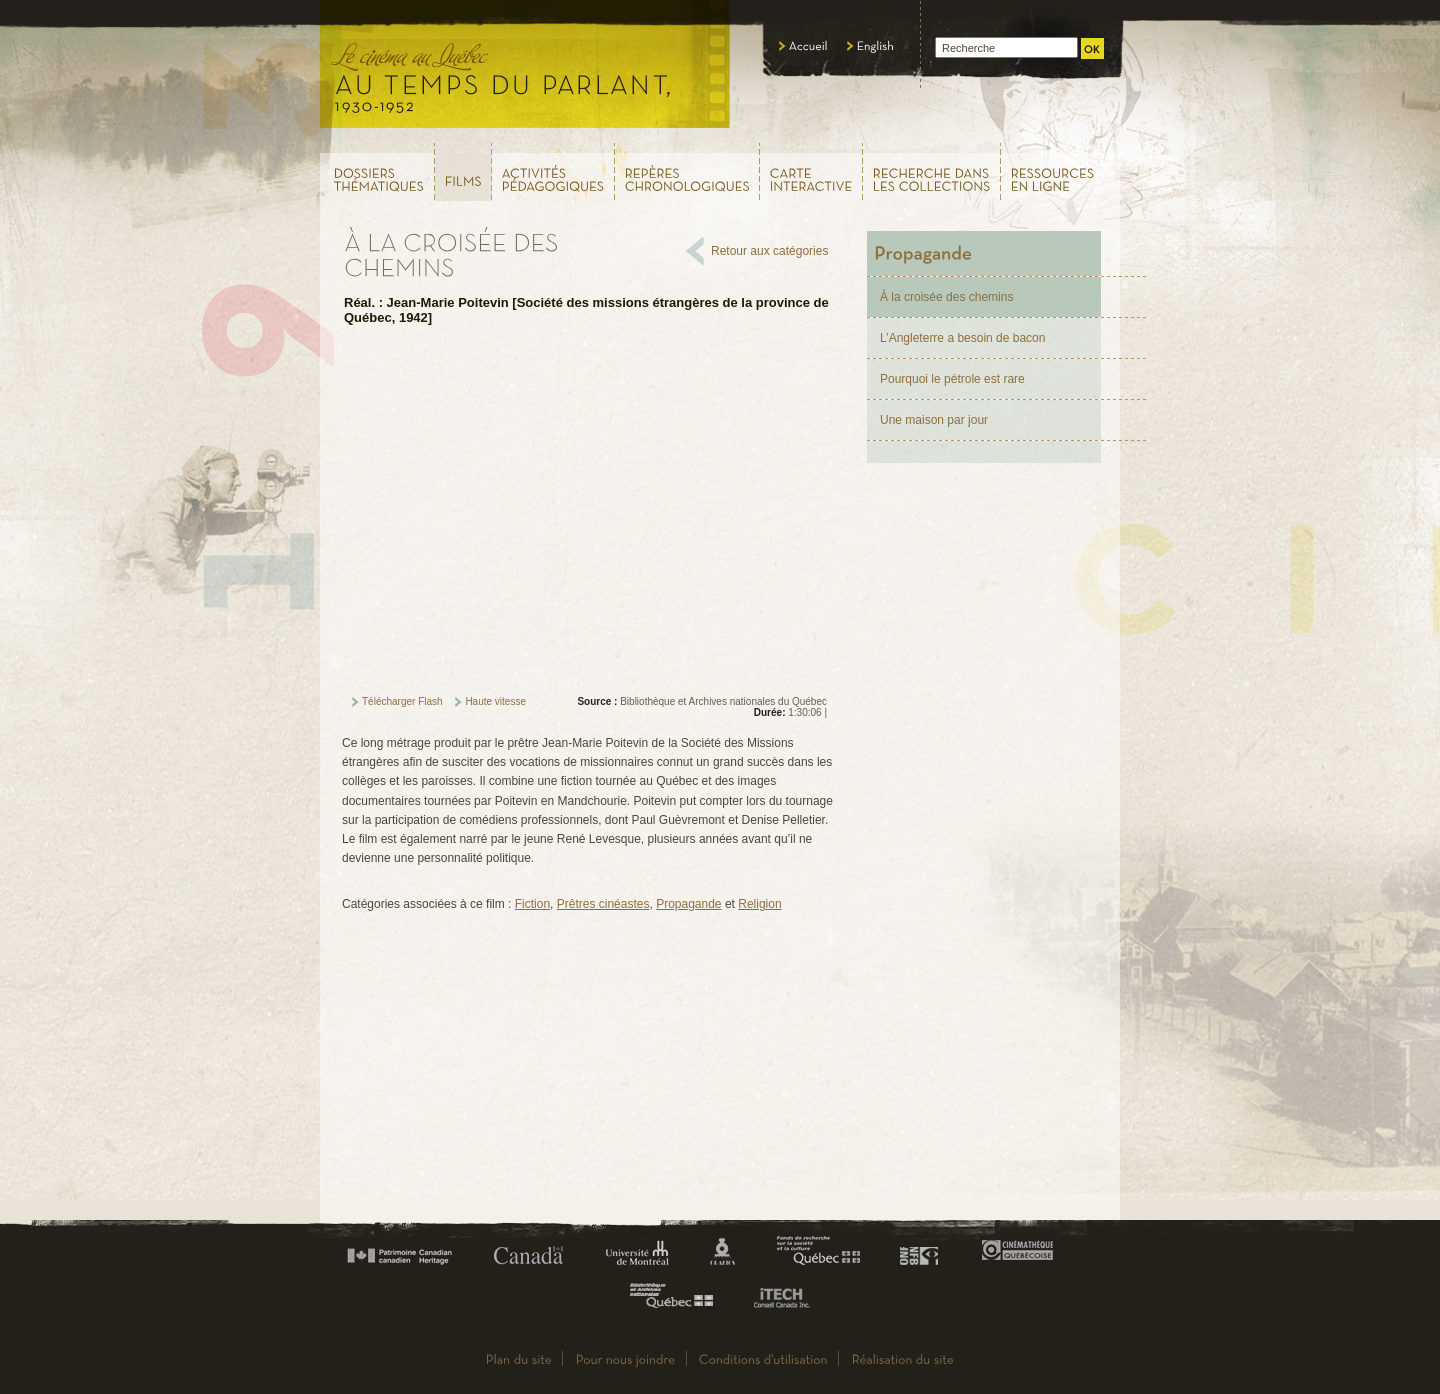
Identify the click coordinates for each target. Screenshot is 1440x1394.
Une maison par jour (934, 420)
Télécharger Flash (402, 701)
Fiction (532, 904)
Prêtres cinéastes (603, 904)
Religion (759, 904)
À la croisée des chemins (946, 297)
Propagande (688, 904)
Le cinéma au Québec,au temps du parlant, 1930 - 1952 (525, 70)
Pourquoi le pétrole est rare (952, 379)
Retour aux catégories (769, 251)
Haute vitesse (495, 701)
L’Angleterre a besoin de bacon (962, 338)
